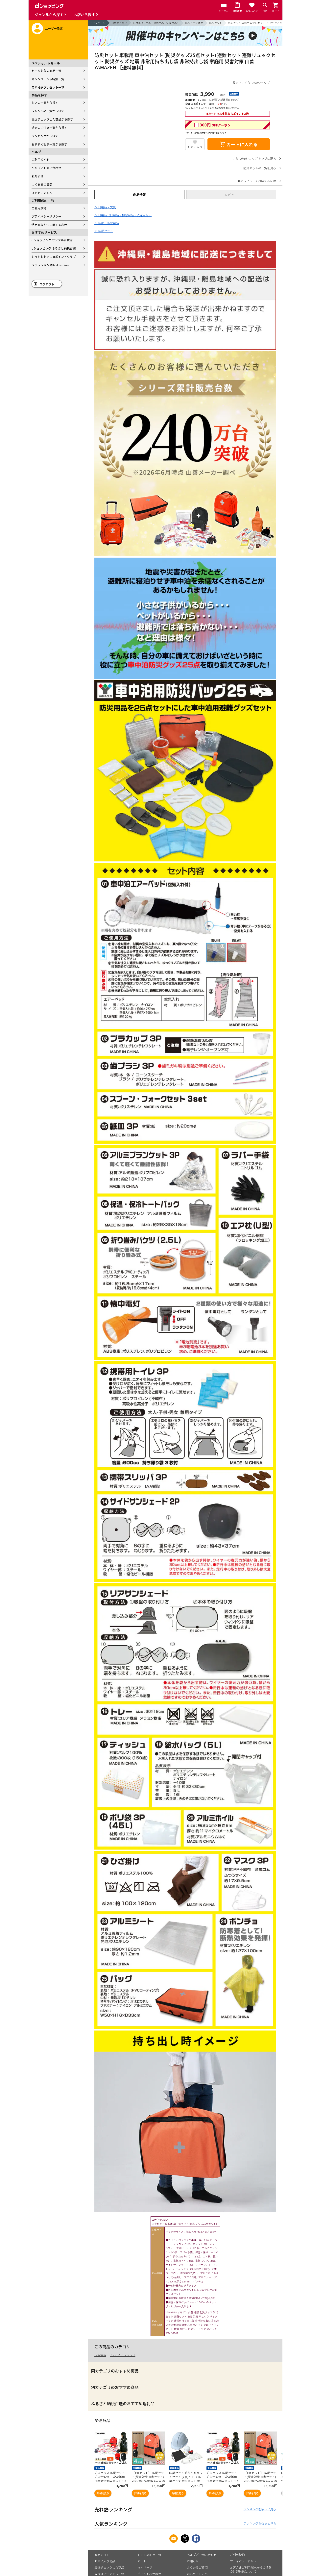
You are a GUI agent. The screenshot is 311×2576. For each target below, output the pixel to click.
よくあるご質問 (42, 184)
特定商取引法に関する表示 (49, 225)
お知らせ (37, 176)
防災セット (215, 23)
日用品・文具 (119, 23)
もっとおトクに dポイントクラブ (54, 257)
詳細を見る (103, 2493)
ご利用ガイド (40, 159)
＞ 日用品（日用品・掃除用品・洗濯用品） (123, 215)
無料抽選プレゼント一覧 (48, 87)
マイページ (144, 2567)
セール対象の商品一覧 (46, 71)
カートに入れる (239, 144)
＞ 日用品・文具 (105, 207)
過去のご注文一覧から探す (49, 127)
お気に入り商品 (104, 2561)
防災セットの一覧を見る (259, 168)
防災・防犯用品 (194, 23)
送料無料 (100, 2355)
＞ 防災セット (103, 231)
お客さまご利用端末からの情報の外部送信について (251, 2569)
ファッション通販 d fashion (50, 265)
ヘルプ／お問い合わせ (46, 168)
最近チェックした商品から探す (52, 119)
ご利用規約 (39, 208)
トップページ (98, 23)
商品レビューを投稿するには (256, 180)
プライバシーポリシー (46, 216)
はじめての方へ (42, 193)
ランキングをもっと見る (259, 2509)
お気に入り (194, 147)
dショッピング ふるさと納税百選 (54, 248)
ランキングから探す (45, 136)
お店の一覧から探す (45, 102)
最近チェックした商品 (109, 2567)
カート (141, 2561)
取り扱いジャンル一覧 (109, 2574)
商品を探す (101, 2555)
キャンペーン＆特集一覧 (48, 79)
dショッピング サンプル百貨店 (52, 240)
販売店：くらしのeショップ (251, 82)
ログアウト (46, 284)
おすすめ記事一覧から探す (49, 144)
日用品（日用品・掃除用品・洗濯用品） (156, 23)
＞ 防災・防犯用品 (106, 223)
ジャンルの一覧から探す (48, 111)
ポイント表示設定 (149, 2574)
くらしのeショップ (122, 2355)
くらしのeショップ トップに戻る (254, 158)
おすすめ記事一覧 (149, 2555)
